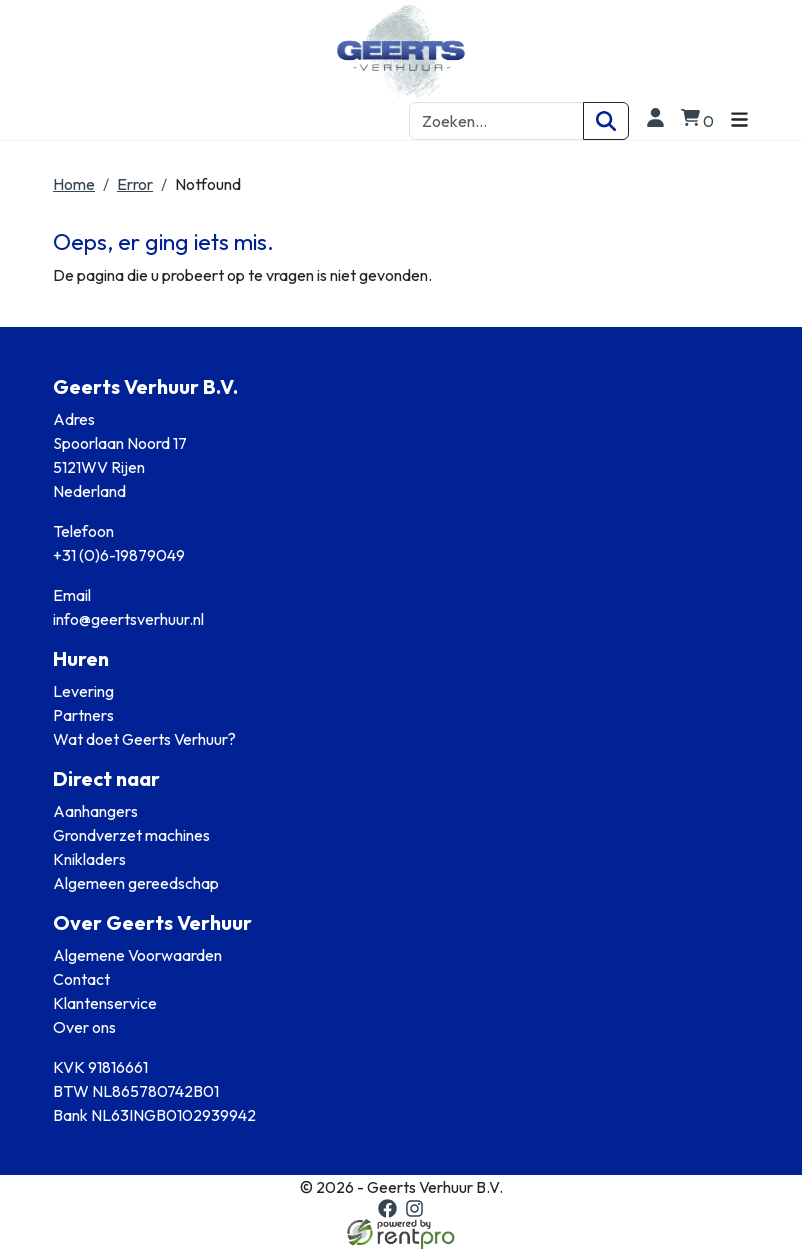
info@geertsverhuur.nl (128, 619)
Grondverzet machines (131, 835)
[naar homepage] (401, 51)
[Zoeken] (606, 121)
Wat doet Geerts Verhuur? (144, 739)
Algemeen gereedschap (136, 883)
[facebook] (387, 1208)
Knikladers (89, 859)
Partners (83, 715)
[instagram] (414, 1208)
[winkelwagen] (697, 120)
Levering (83, 691)
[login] (654, 120)
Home (74, 184)
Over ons (84, 1027)
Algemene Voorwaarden (137, 955)
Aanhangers (95, 811)
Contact (81, 979)
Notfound (208, 184)
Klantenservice (105, 1003)
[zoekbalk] (496, 121)
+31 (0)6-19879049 (119, 555)
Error (135, 184)
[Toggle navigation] (739, 120)
